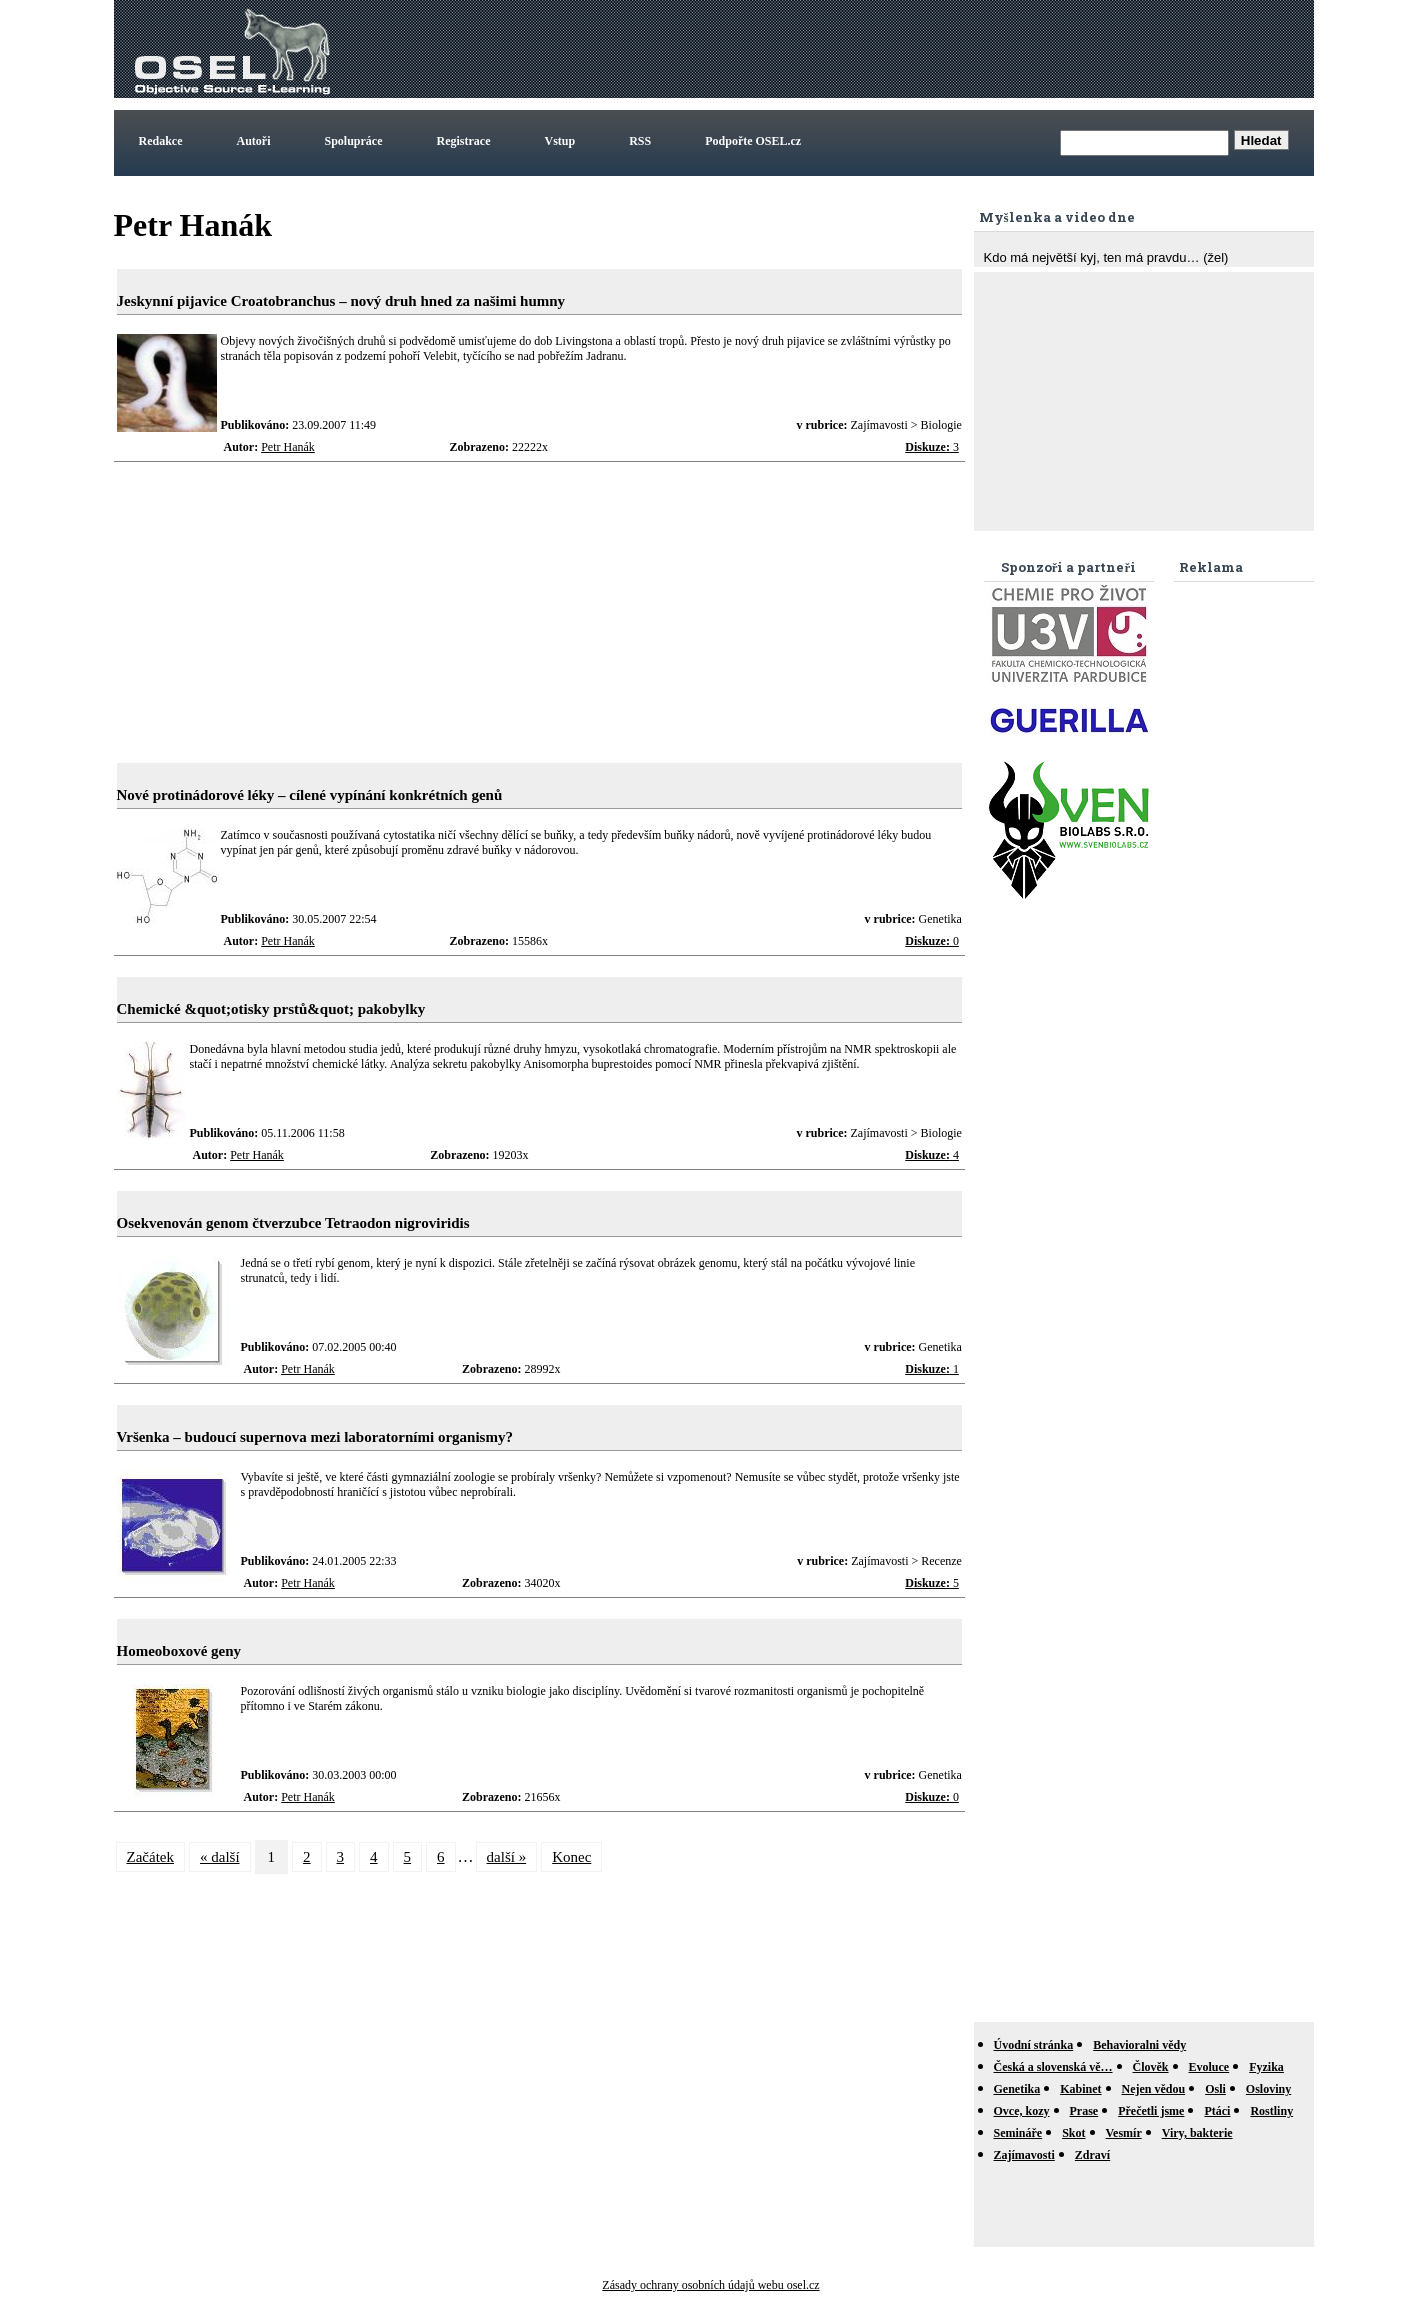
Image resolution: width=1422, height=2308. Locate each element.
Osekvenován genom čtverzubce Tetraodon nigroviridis (293, 1223)
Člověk (1151, 2067)
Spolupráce (354, 141)
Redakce (161, 141)
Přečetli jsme (1151, 2111)
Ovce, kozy (1022, 2111)
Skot (1073, 2133)
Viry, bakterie (1197, 2133)
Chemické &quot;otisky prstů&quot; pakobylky (271, 1009)
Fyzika (1266, 2067)
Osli (1215, 2089)
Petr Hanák (288, 447)
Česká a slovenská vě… (1053, 2067)
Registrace (464, 141)
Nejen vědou (1154, 2089)
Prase (1084, 2111)
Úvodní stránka (1034, 2045)
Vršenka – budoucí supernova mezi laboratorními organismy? (315, 1437)
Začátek (150, 1857)
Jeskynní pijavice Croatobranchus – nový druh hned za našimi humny (341, 301)
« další (220, 1857)
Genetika (1017, 2089)
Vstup (560, 141)
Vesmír (1124, 2133)
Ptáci (1217, 2111)
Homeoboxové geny (179, 1651)
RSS (640, 141)
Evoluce (1209, 2067)
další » (507, 1857)
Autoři (254, 141)
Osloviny (1268, 2089)
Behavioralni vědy (1139, 2045)
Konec (571, 1857)
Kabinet (1080, 2089)
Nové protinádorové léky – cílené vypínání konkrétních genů (310, 795)
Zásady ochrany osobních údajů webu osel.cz (710, 2285)
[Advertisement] (946, 49)
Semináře (1018, 2133)
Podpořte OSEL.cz (753, 141)
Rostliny (1271, 2111)
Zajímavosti (1024, 2155)
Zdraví (1092, 2155)
